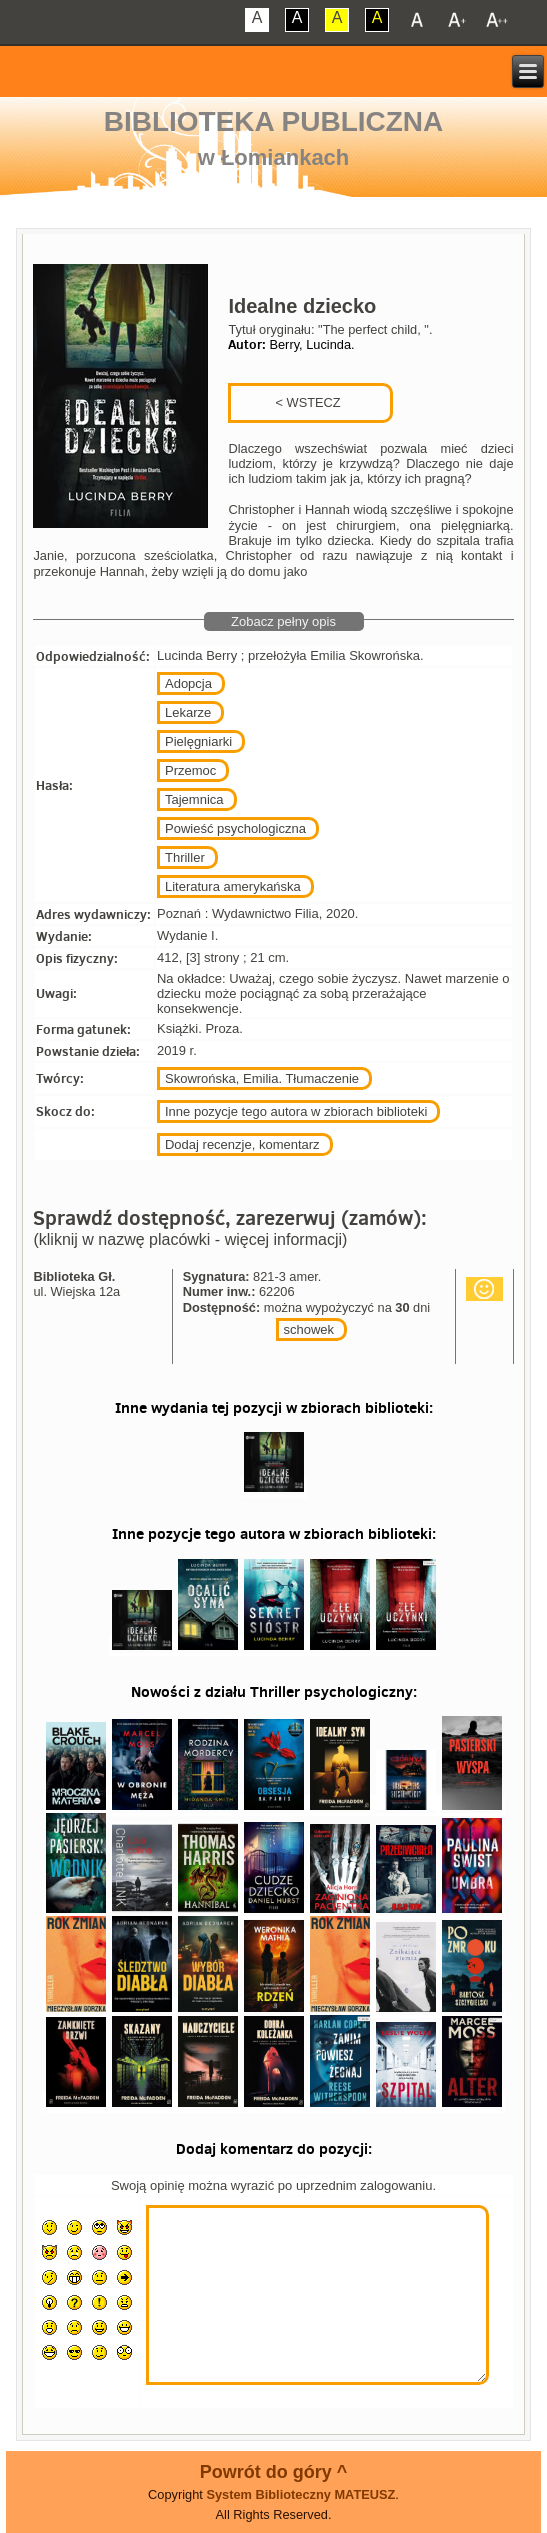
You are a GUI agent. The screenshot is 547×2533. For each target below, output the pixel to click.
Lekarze (188, 712)
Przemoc (190, 770)
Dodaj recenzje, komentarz (242, 1144)
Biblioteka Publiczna (274, 121)
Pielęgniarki (198, 741)
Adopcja (188, 683)
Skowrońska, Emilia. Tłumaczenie (262, 1078)
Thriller (185, 857)
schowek (309, 1329)
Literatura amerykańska (233, 886)
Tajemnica (194, 799)
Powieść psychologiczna (235, 828)
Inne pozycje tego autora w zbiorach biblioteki (296, 1111)
